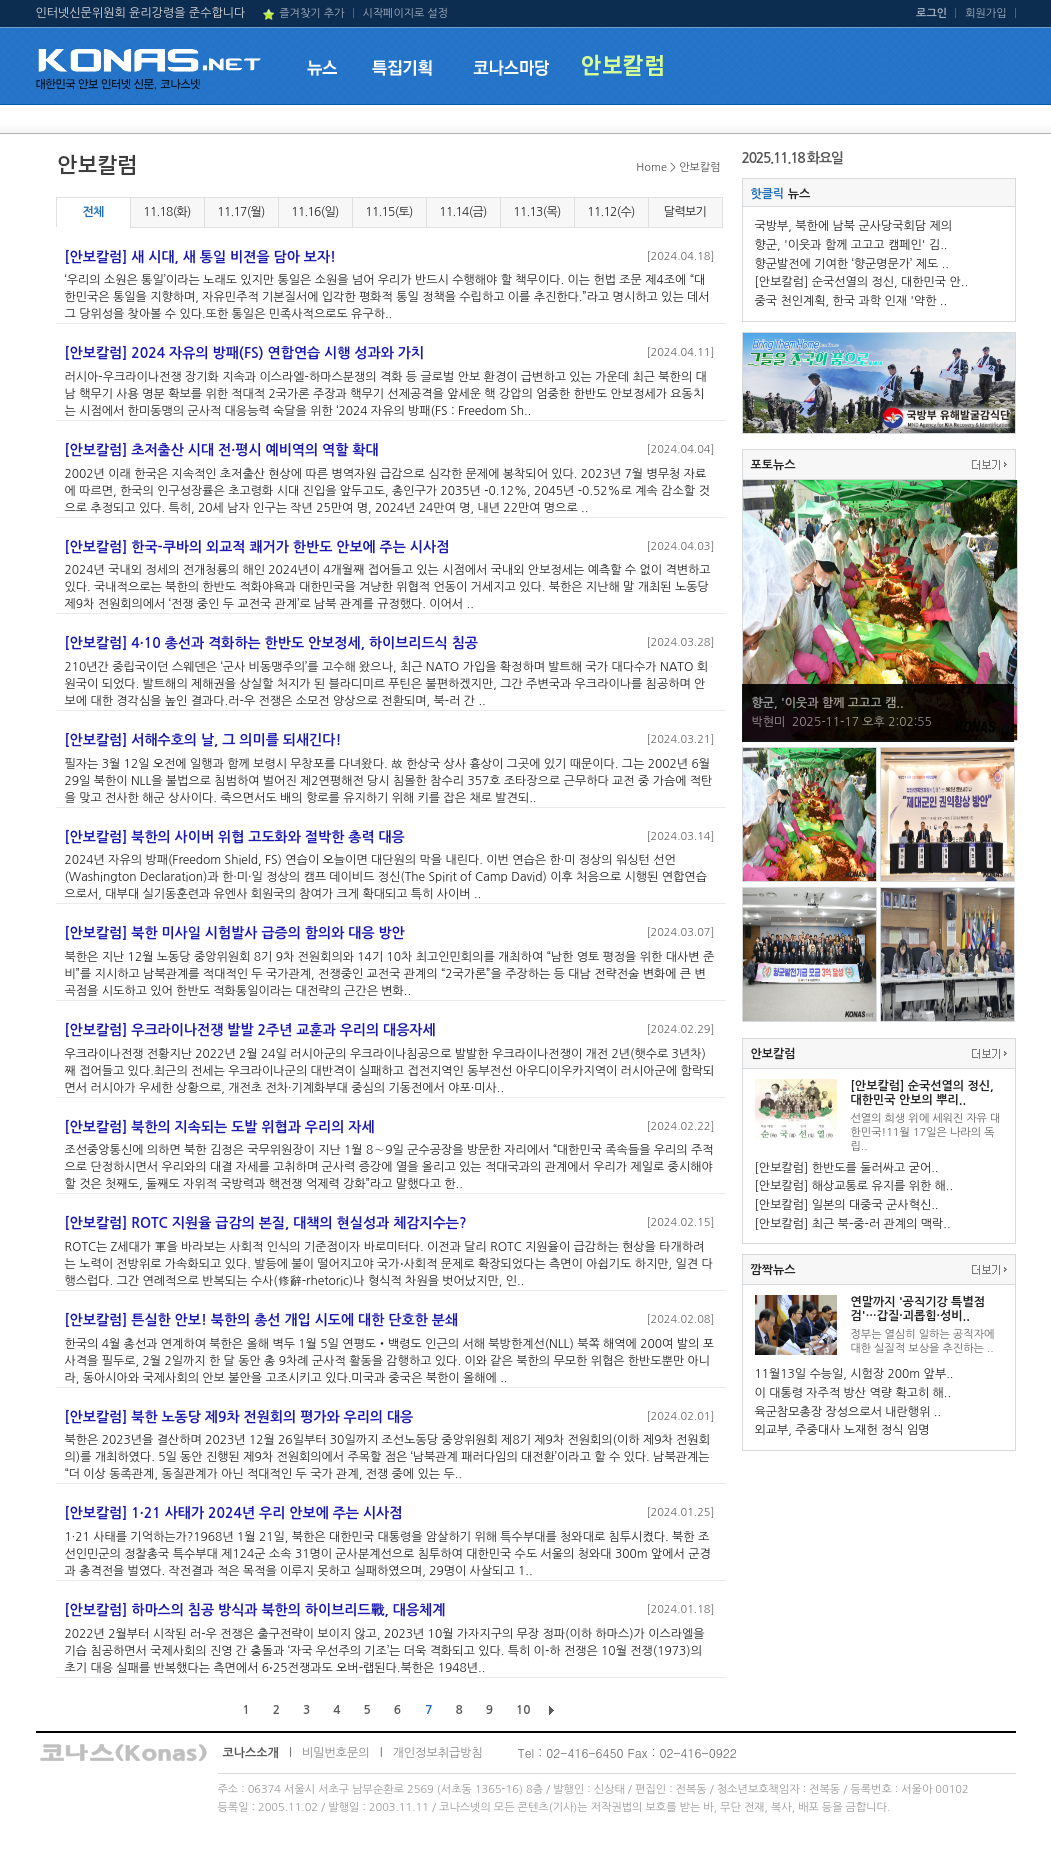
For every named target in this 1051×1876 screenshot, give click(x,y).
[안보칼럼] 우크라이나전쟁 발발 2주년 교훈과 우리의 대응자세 (250, 1030)
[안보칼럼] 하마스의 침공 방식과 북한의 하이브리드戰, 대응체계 (255, 1610)
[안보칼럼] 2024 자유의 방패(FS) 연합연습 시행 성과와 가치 (245, 353)
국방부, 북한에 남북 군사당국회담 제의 (854, 226)
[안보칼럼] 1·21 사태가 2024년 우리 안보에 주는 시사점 (234, 1513)
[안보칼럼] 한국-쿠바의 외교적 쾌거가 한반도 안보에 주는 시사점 (257, 547)
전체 (92, 212)
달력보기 (685, 212)
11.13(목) (536, 212)
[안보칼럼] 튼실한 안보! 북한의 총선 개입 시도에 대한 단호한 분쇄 (262, 1320)
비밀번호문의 (336, 1753)
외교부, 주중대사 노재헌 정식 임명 (842, 1430)
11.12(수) (610, 212)
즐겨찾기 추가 (311, 13)
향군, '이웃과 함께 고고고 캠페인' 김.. (851, 245)
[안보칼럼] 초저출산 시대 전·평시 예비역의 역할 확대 (222, 450)
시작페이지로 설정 (405, 13)
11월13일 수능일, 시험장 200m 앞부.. (854, 1374)
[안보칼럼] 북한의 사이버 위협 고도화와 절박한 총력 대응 (235, 837)
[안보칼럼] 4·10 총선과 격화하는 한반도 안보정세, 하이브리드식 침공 (272, 643)
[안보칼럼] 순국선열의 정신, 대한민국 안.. (862, 282)
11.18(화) (166, 212)
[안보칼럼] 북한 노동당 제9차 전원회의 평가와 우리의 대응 (239, 1417)
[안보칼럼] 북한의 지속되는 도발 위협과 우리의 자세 (220, 1127)
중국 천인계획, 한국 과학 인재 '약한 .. (851, 301)
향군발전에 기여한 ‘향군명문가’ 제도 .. (852, 264)
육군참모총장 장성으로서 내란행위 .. (848, 1412)
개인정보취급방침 (438, 1753)
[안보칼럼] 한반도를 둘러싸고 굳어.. (847, 1168)
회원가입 (985, 13)
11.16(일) (314, 212)
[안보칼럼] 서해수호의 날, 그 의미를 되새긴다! (203, 740)
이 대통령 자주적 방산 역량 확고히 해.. (853, 1393)
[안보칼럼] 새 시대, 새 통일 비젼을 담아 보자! (201, 257)
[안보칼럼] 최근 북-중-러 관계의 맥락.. (853, 1224)
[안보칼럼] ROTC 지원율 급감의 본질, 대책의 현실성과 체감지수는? (266, 1223)
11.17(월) (240, 212)
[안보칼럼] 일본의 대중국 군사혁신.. (847, 1205)
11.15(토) (388, 212)
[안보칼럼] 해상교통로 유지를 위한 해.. (854, 1186)
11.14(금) (462, 212)
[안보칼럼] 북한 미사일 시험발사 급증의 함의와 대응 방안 (235, 933)
